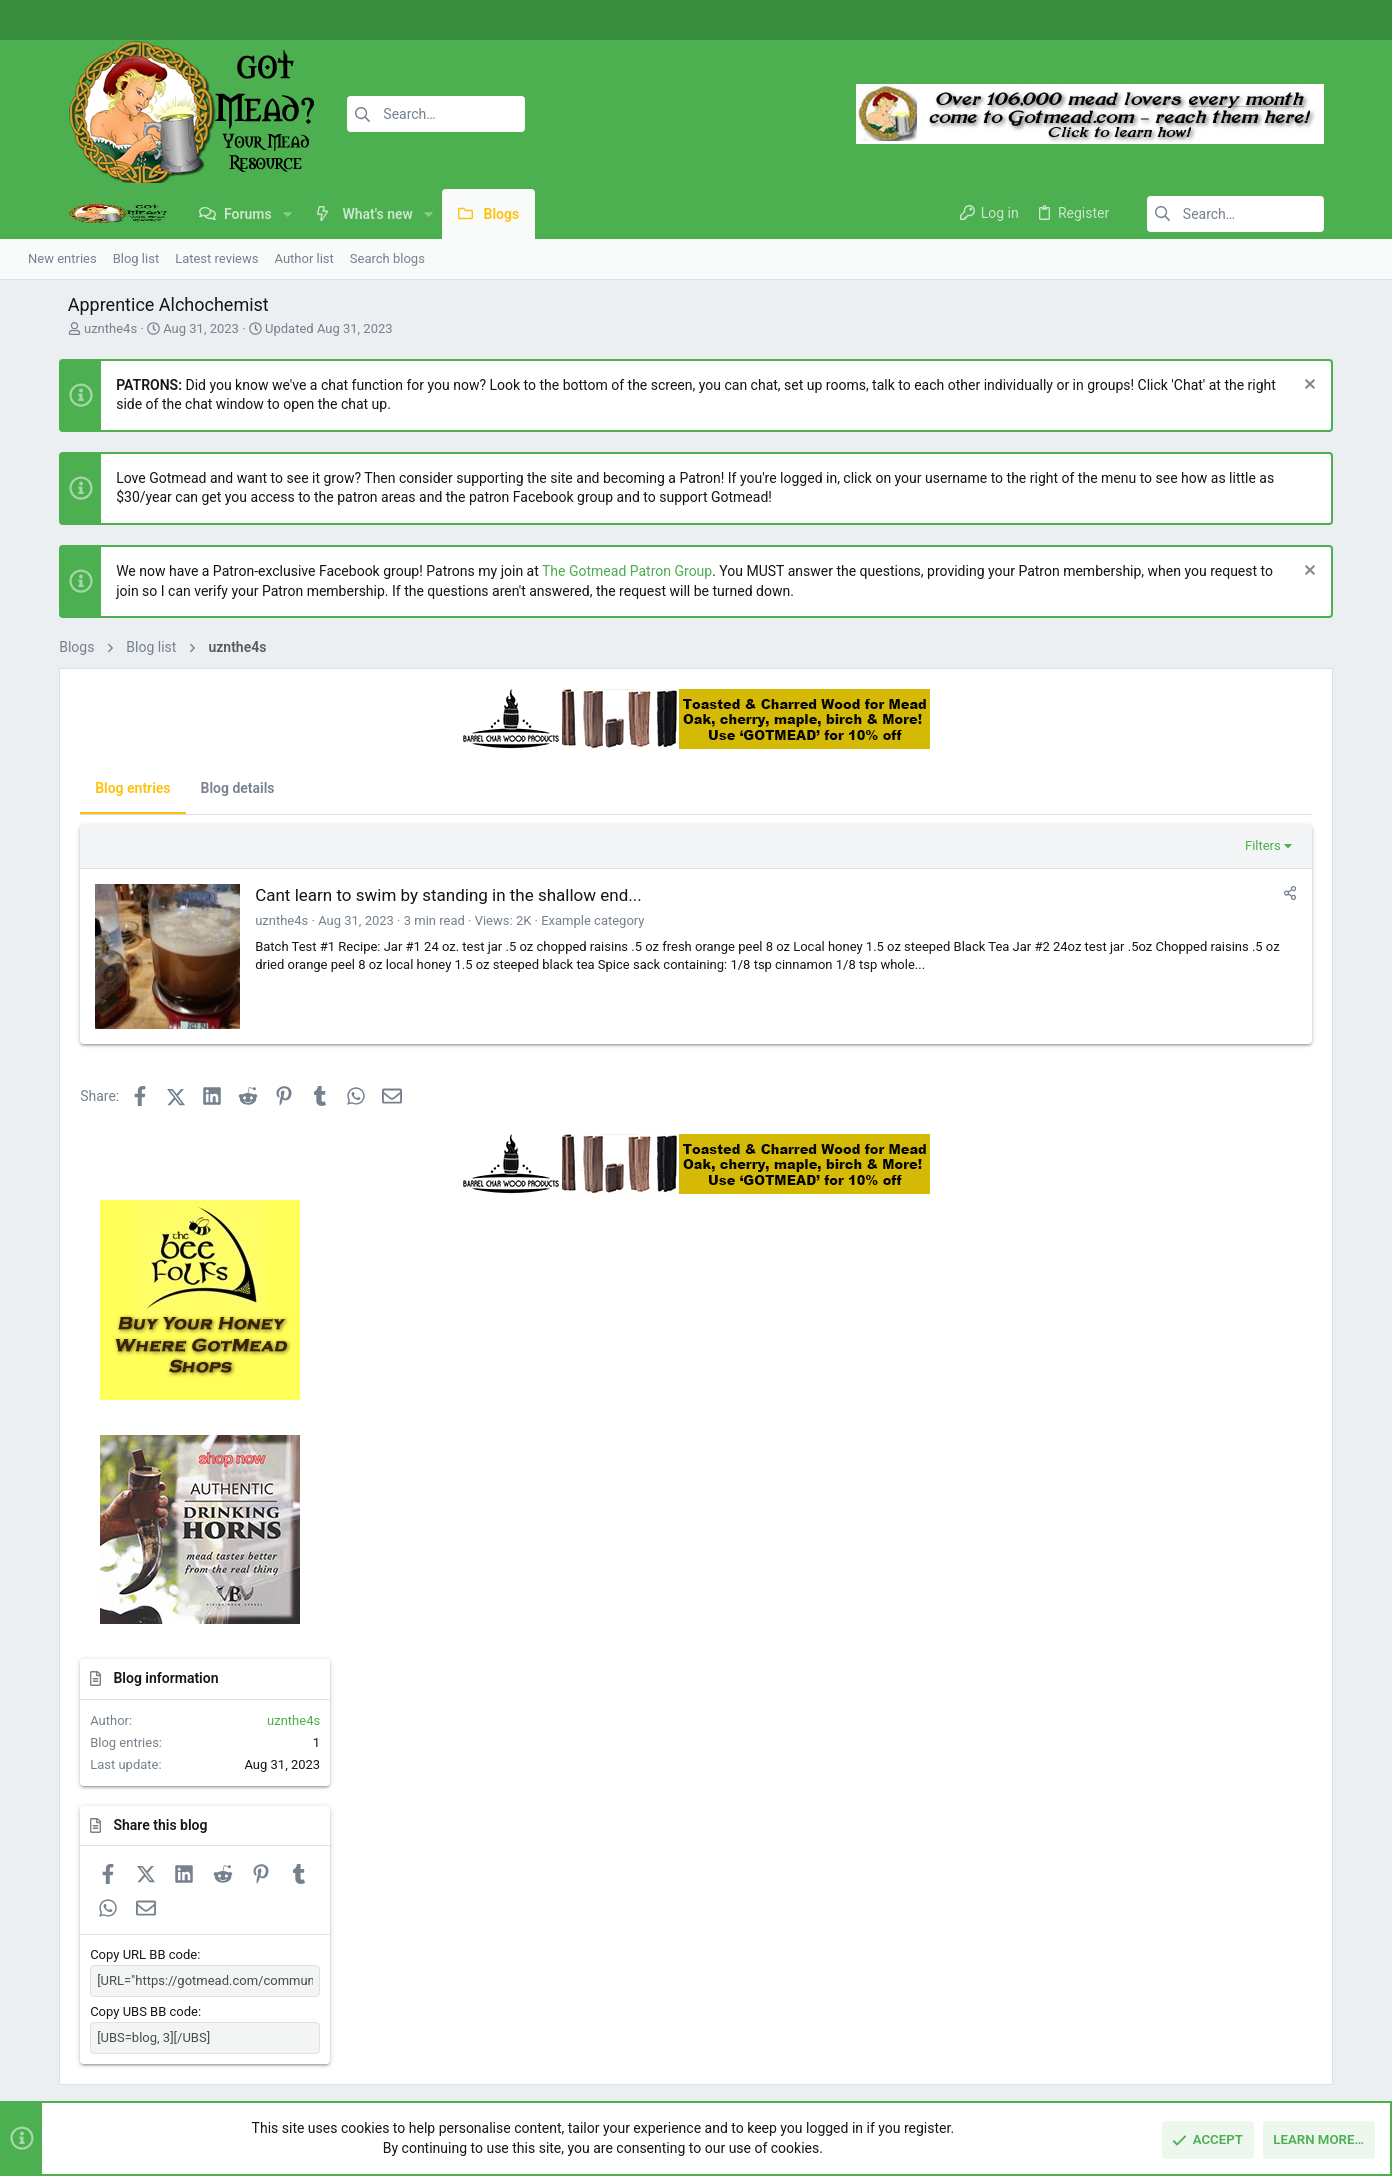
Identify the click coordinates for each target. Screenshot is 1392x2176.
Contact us (513, 1968)
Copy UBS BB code (1165, 1576)
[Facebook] (1287, 20)
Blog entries (93, 788)
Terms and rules (1090, 2064)
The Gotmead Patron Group (588, 571)
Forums (503, 1929)
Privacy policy (1188, 2064)
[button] (239, 214)
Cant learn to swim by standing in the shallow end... (409, 895)
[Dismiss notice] (1346, 386)
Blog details (198, 788)
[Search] (377, 114)
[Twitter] (1347, 20)
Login (957, 1891)
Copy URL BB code (1164, 1519)
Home (498, 1891)
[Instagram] (1317, 20)
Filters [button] (1032, 845)
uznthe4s (62, 328)
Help (1253, 2064)
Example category (553, 920)
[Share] (1059, 893)
